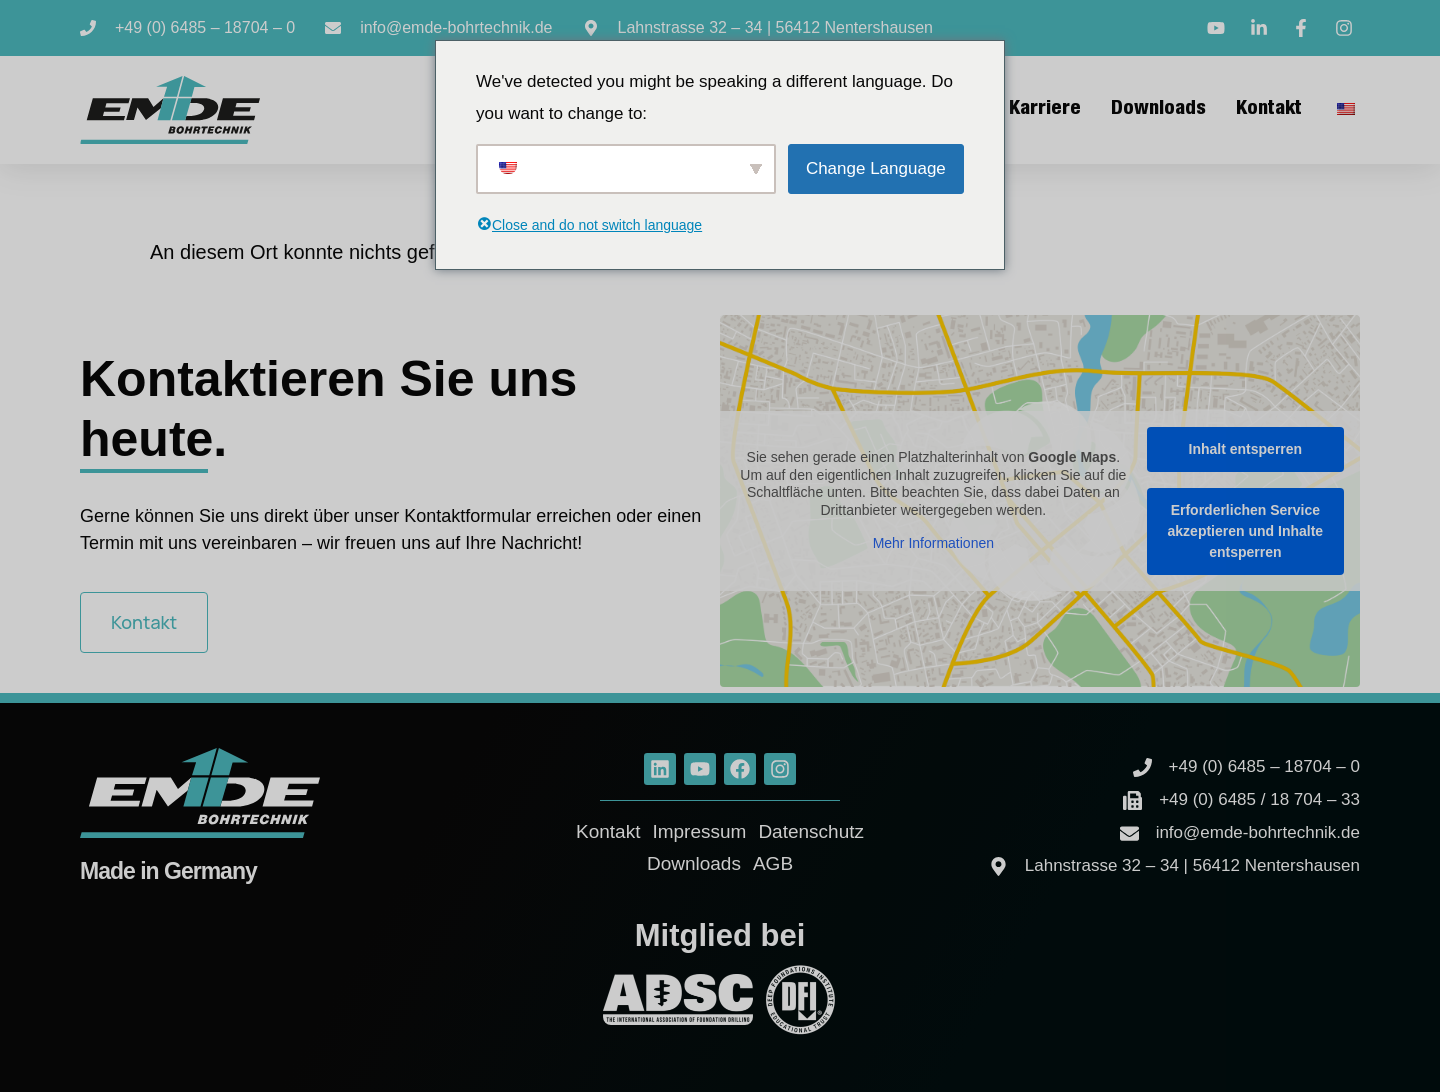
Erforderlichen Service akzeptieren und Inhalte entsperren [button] (1246, 531)
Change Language (876, 168)
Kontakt (1269, 110)
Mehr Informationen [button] (933, 543)
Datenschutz (811, 831)
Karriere (1045, 110)
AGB (773, 863)
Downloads (1158, 110)
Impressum (699, 831)
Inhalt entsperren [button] (1246, 449)
